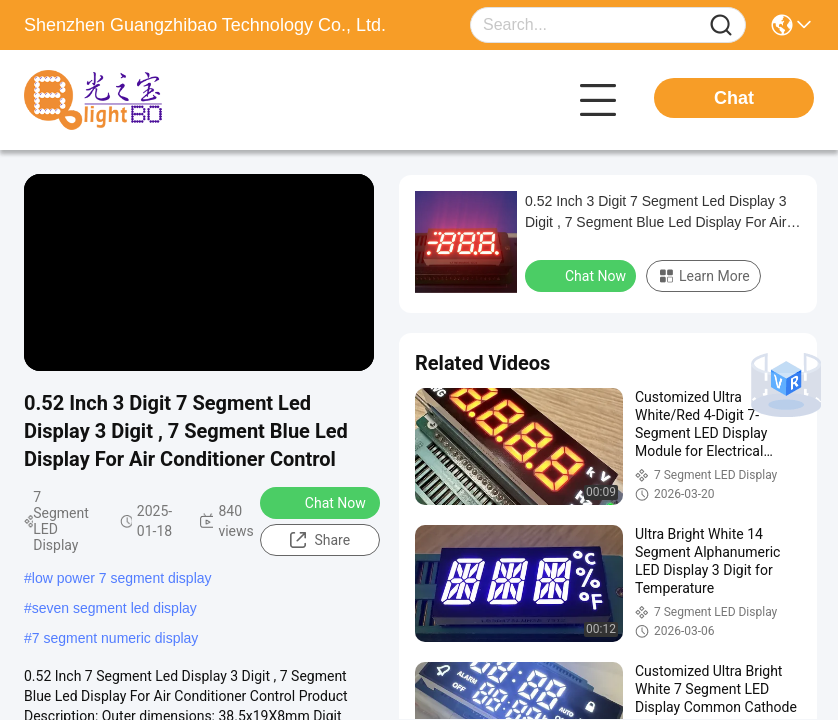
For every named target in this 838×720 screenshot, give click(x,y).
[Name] (721, 25)
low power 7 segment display (122, 578)
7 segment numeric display (115, 638)
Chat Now (322, 502)
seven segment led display (114, 608)
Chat (734, 98)
